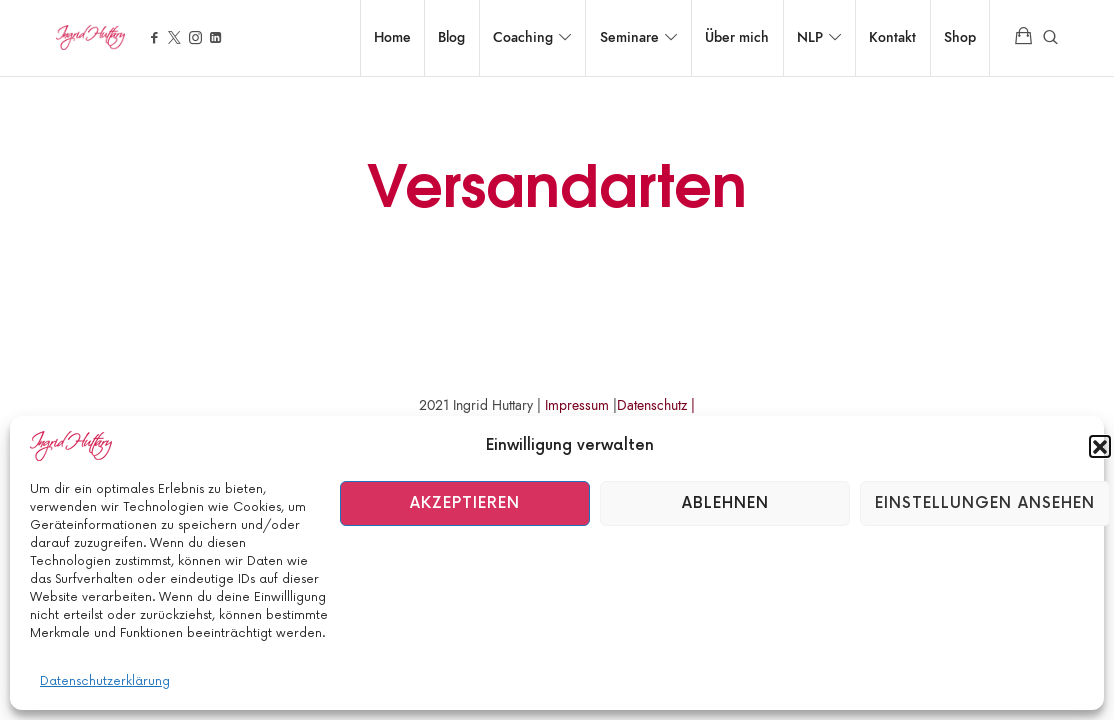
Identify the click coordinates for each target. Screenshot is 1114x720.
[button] (1100, 446)
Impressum (577, 405)
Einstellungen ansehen (985, 503)
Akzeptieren (465, 503)
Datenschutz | (656, 405)
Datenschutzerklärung (105, 681)
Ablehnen (725, 503)
